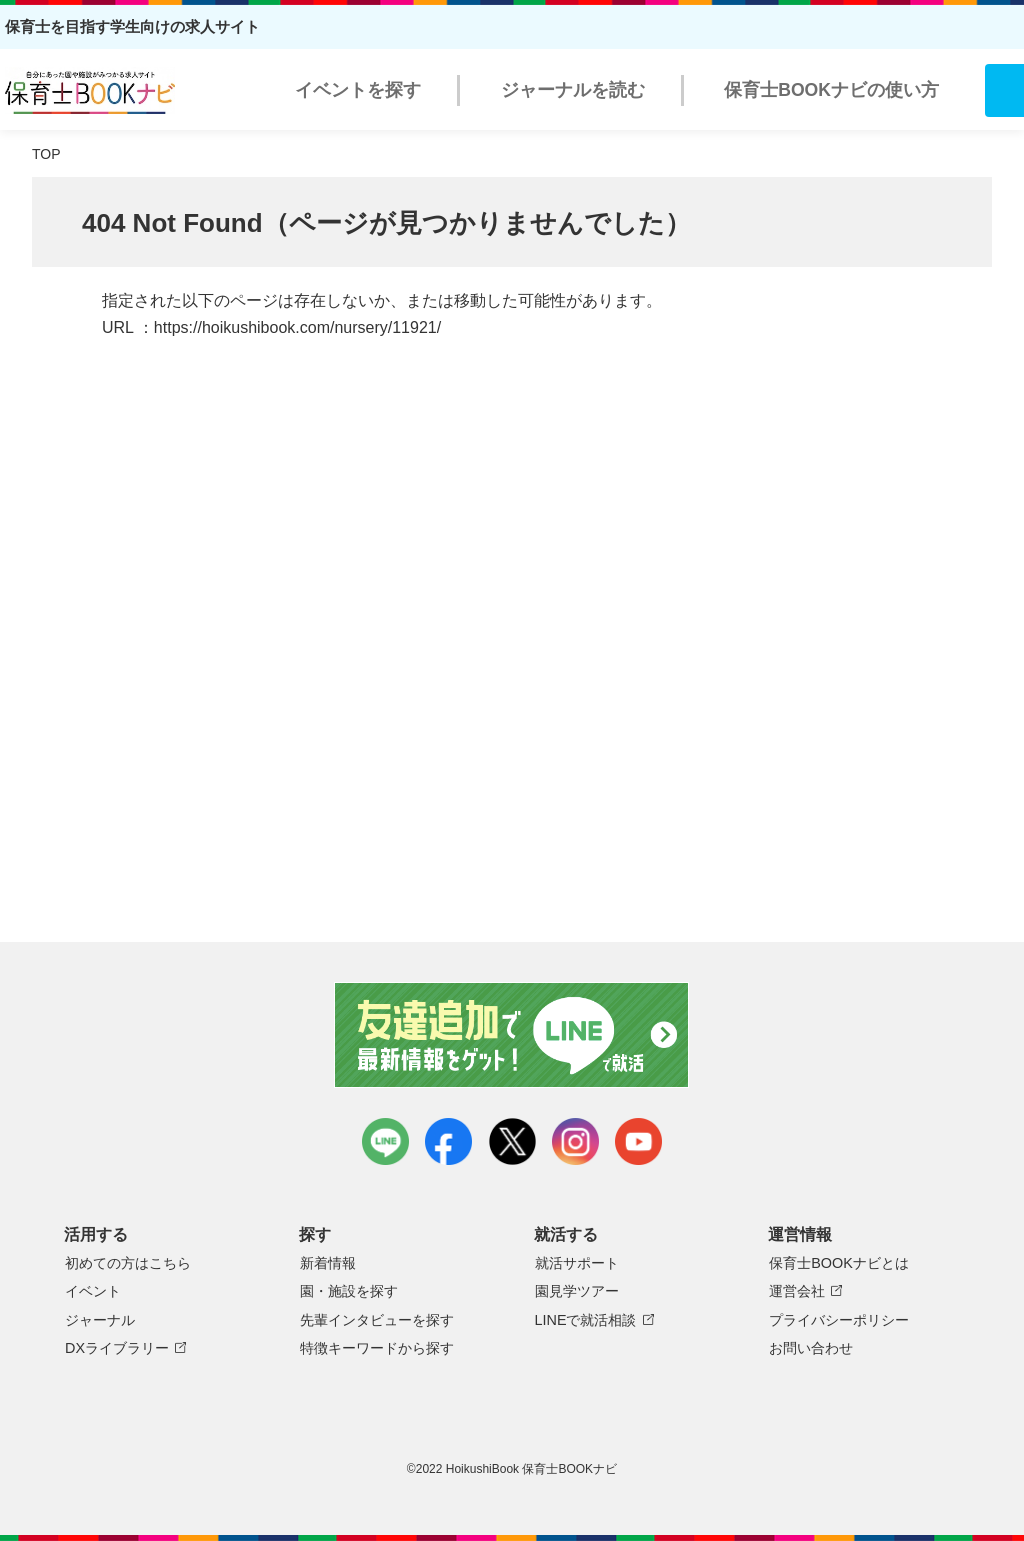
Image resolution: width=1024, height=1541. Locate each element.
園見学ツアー (577, 1291)
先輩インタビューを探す (377, 1320)
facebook (448, 1141)
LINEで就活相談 (586, 1320)
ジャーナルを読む (573, 90)
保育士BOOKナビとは (839, 1263)
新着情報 (328, 1263)
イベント (93, 1291)
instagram (575, 1141)
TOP (46, 154)
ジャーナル (100, 1320)
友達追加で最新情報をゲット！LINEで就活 (512, 1035)
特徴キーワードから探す (377, 1348)
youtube (638, 1141)
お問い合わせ (811, 1348)
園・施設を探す (349, 1291)
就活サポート (577, 1263)
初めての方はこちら (128, 1263)
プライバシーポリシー (839, 1320)
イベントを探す (358, 90)
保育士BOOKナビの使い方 (831, 90)
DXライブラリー (117, 1348)
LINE (385, 1141)
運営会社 (797, 1291)
